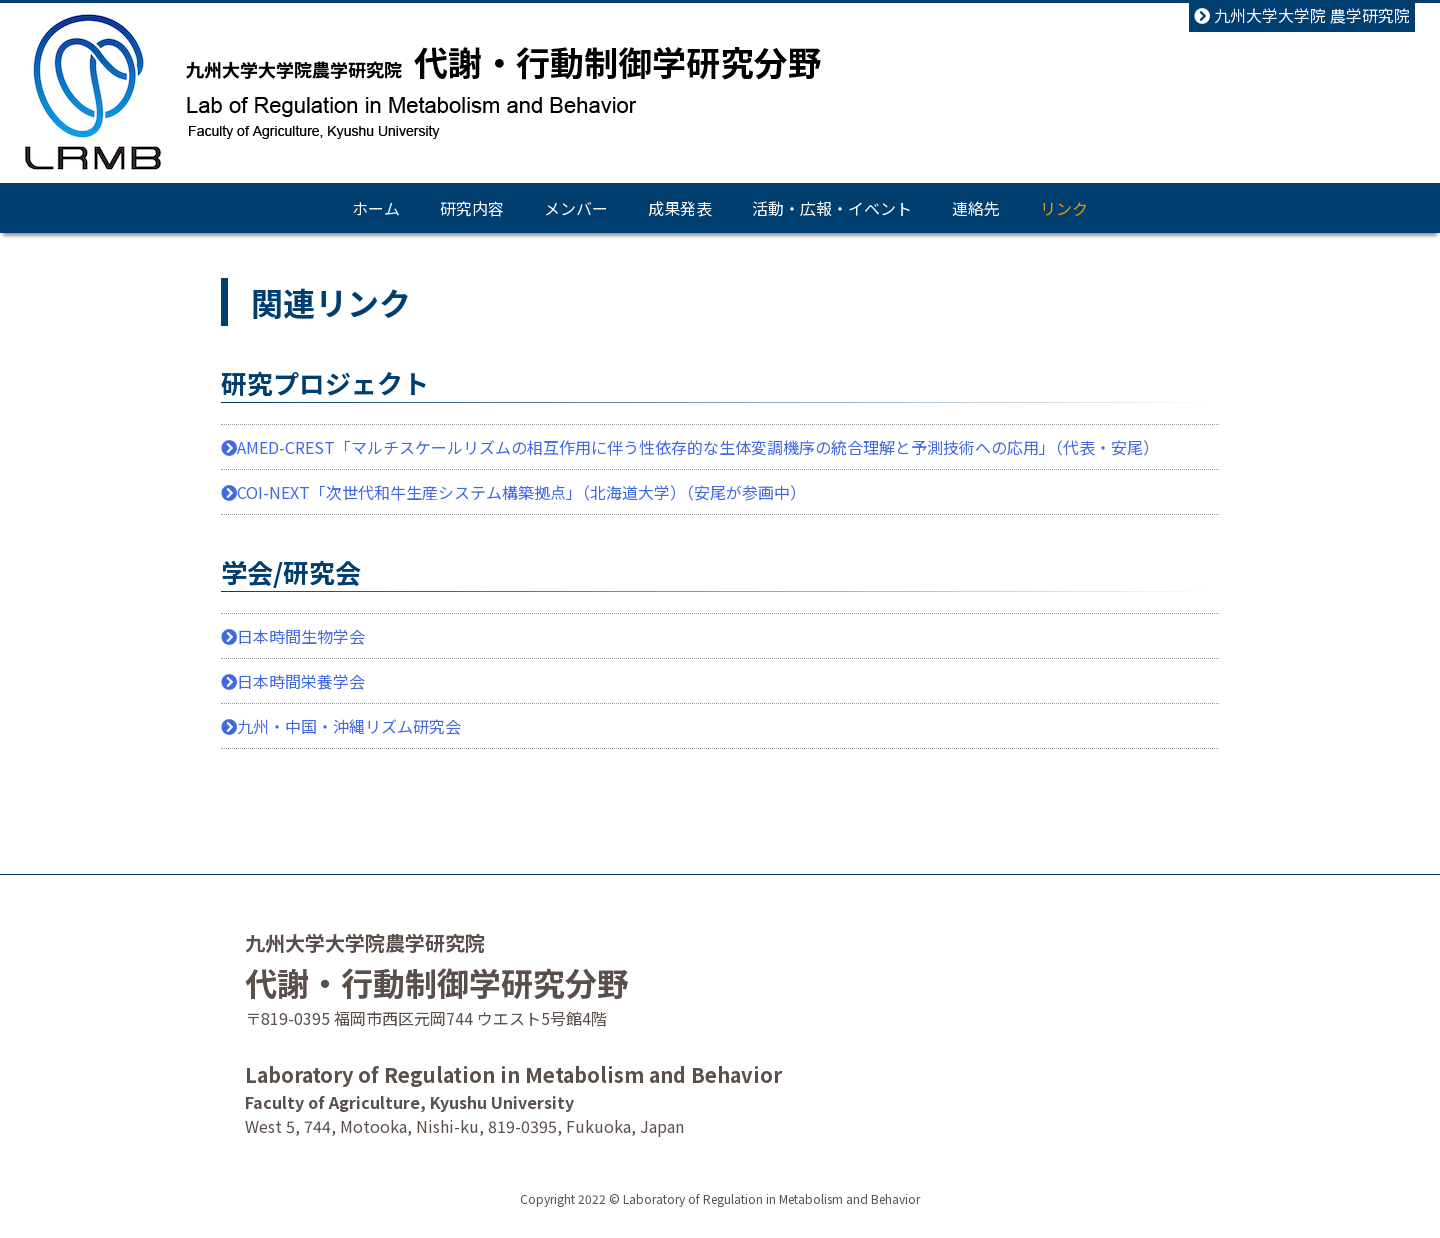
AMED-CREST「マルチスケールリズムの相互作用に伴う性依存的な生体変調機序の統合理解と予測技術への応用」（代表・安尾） (690, 447)
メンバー (576, 208)
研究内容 (472, 208)
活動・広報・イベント (832, 208)
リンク (1064, 208)
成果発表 (680, 208)
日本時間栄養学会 (293, 681)
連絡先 (976, 208)
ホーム (376, 208)
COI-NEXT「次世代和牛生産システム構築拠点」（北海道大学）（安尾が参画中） (513, 492)
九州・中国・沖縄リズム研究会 (341, 726)
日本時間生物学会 (293, 636)
